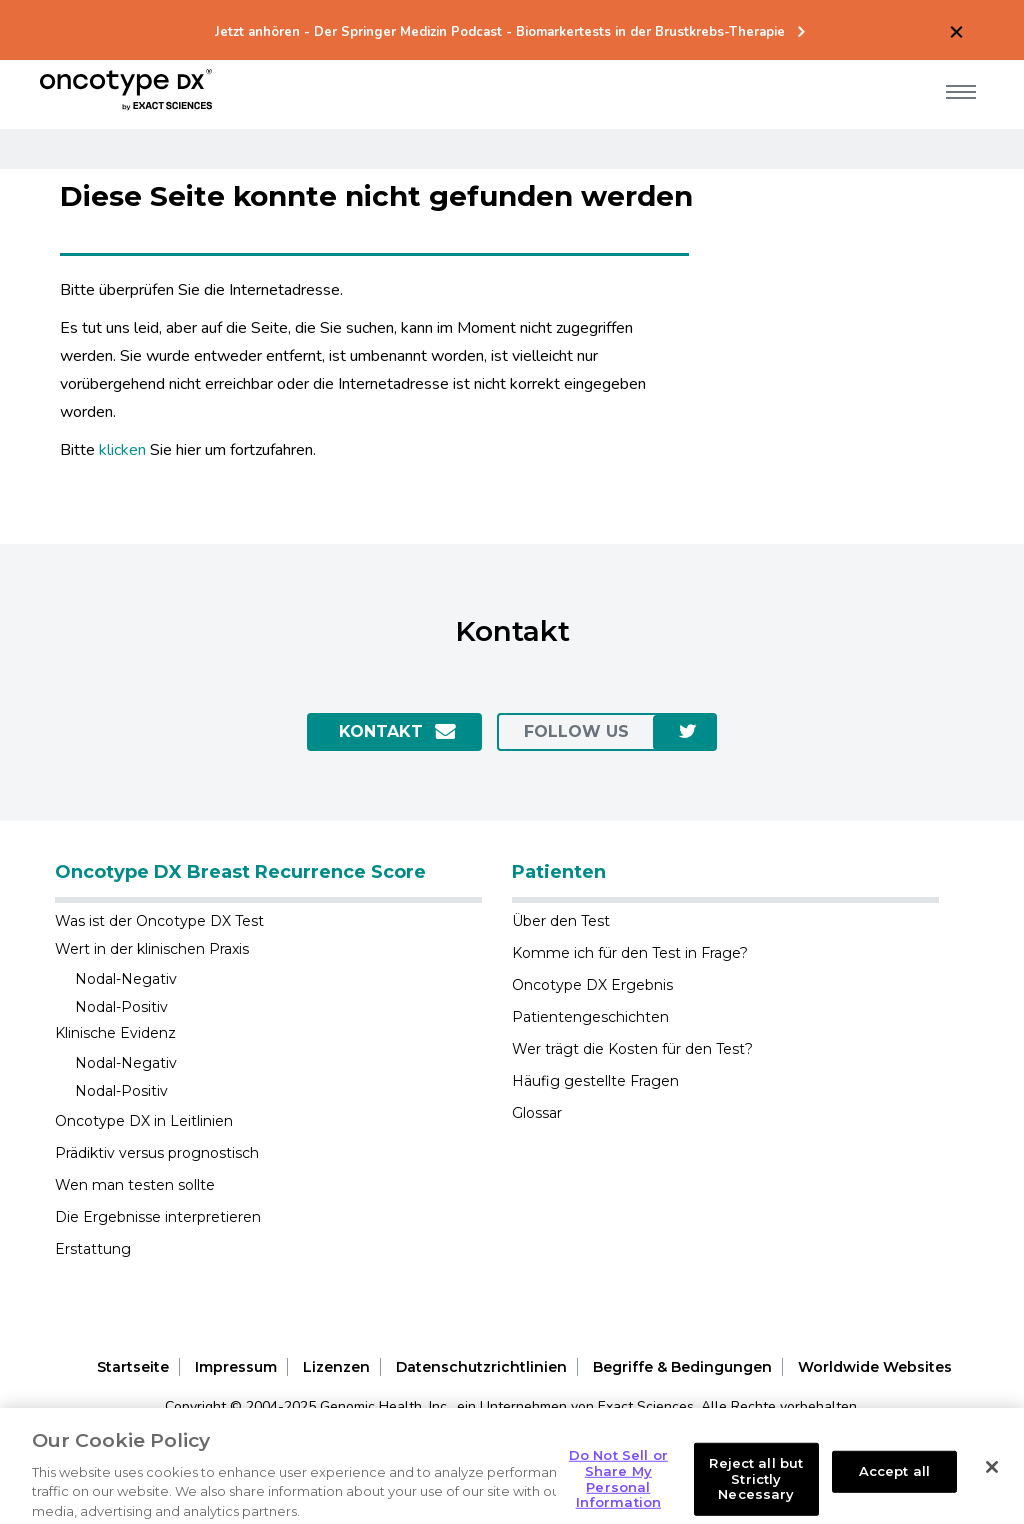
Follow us (576, 731)
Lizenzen (336, 1367)
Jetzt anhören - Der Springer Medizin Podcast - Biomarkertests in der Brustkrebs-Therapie (500, 32)
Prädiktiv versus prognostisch (157, 1153)
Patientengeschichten (590, 1017)
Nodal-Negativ (126, 979)
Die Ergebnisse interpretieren (158, 1217)
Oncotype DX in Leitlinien (144, 1121)
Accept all (894, 1490)
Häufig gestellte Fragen (595, 1081)
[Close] (992, 1486)
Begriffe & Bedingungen (682, 1367)
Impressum (236, 1367)
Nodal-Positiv (121, 1007)
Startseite (133, 1367)
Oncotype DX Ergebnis (592, 985)
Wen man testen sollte (135, 1185)
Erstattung (93, 1249)
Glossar (537, 1113)
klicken (122, 450)
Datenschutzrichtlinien (481, 1367)
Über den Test (561, 921)
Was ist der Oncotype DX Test (159, 921)
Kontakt (381, 731)
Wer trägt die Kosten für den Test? (632, 1049)
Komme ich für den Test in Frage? (630, 953)
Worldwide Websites (875, 1367)
